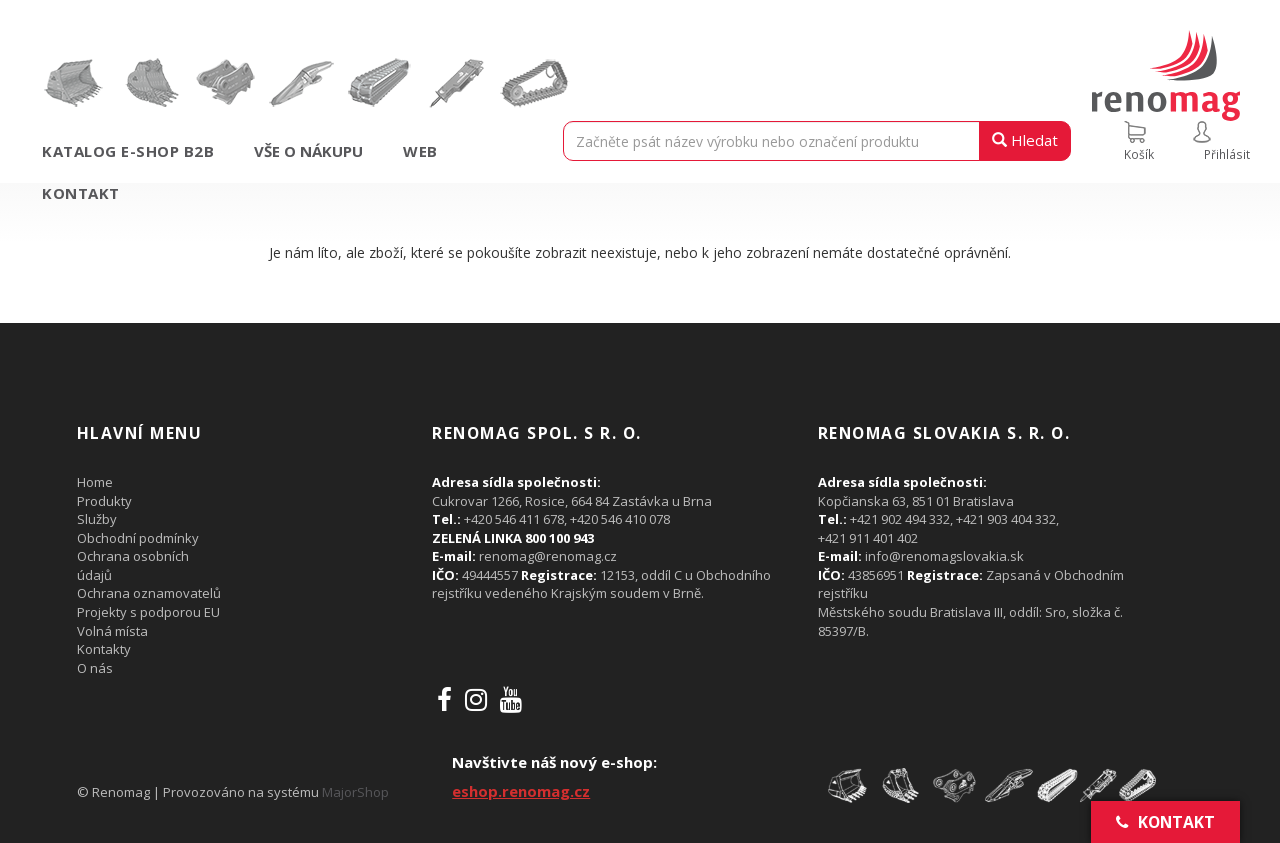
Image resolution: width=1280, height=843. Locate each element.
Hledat (1025, 140)
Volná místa (112, 631)
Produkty (104, 501)
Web (420, 151)
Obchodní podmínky (138, 538)
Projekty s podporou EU (148, 612)
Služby (97, 519)
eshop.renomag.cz (521, 791)
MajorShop (355, 792)
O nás (95, 668)
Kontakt (81, 193)
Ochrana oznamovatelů (149, 593)
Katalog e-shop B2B (128, 151)
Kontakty (104, 649)
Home (95, 482)
